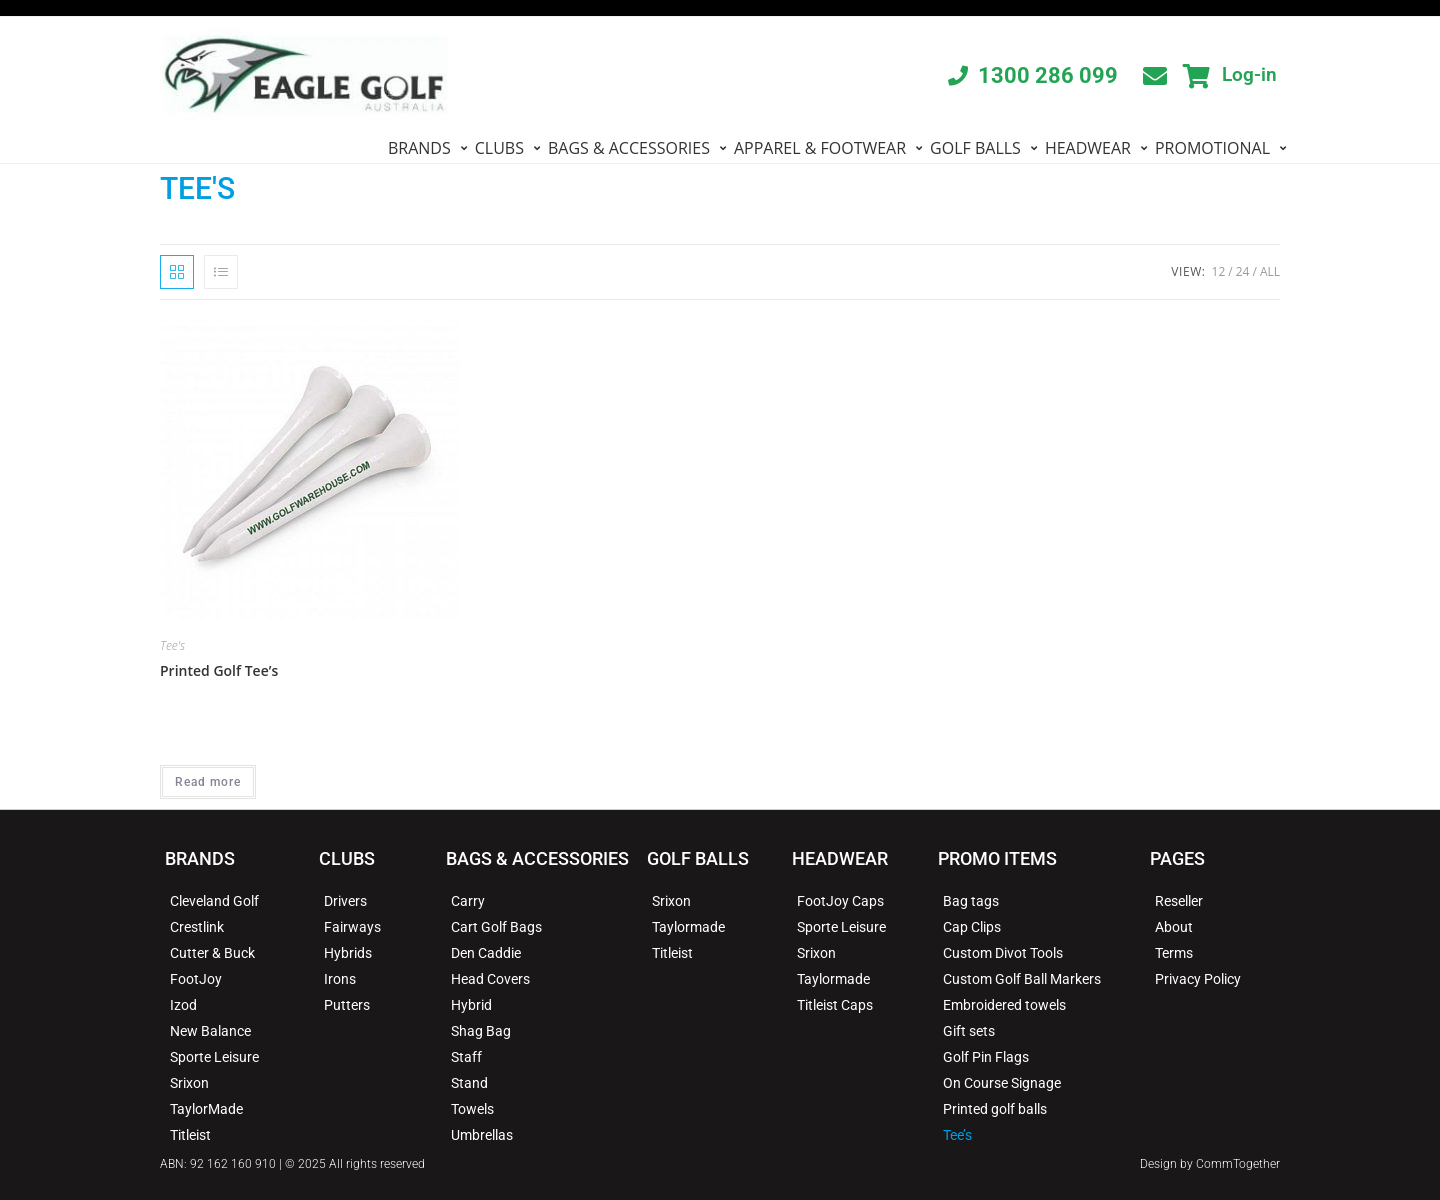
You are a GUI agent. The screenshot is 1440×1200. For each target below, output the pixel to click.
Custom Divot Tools (1003, 953)
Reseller (1179, 901)
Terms (1174, 953)
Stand (469, 1083)
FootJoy (196, 979)
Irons (340, 979)
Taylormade (688, 927)
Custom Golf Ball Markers (1022, 979)
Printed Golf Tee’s (219, 670)
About (1174, 927)
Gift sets (969, 1031)
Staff (466, 1057)
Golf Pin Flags (986, 1057)
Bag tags (971, 901)
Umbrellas (482, 1135)
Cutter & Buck (212, 953)
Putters (347, 1005)
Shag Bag (481, 1031)
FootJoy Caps (840, 901)
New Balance (210, 1031)
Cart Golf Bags (496, 927)
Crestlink (197, 927)
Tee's (172, 645)
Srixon (189, 1083)
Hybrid (471, 1005)
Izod (183, 1005)
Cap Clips (972, 927)
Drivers (345, 901)
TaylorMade (206, 1109)
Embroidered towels (1004, 1005)
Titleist (190, 1135)
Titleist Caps (835, 1005)
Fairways (352, 927)
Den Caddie (486, 953)
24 (1243, 271)
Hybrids (348, 953)
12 (1219, 271)
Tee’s (957, 1135)
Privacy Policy (1198, 979)
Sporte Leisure (214, 1057)
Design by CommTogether (1210, 1164)
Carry (468, 901)
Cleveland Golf (214, 901)
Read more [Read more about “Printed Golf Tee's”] (208, 782)
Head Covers (490, 979)
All (1270, 271)
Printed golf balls (995, 1109)
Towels (472, 1109)
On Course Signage (1002, 1083)
